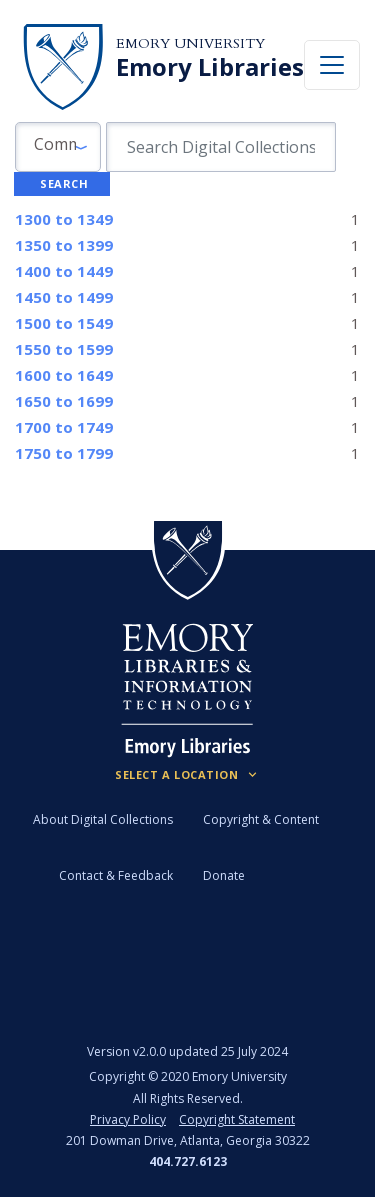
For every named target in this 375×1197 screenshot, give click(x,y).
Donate (224, 875)
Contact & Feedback (116, 875)
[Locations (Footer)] (187, 775)
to (64, 219)
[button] (58, 147)
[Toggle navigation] (332, 65)
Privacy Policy (128, 1119)
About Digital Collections (103, 819)
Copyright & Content (261, 819)
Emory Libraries (210, 67)
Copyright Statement (237, 1119)
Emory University (190, 43)
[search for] (221, 147)
